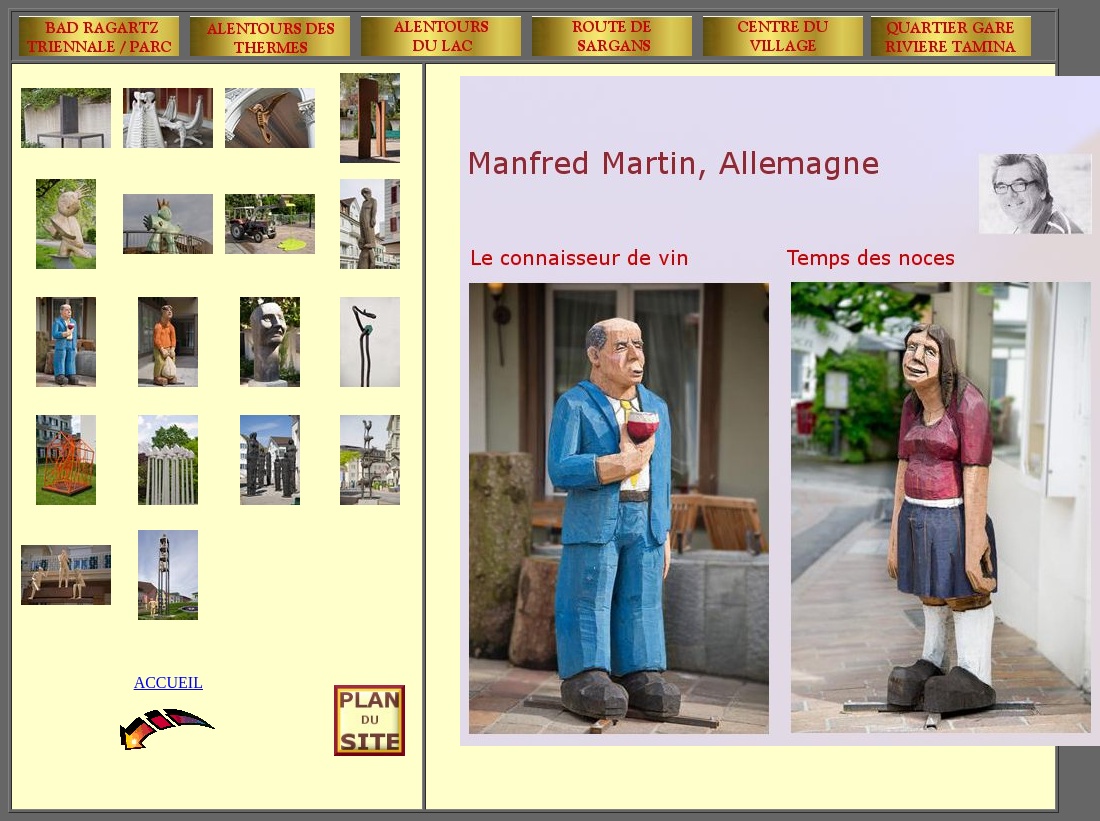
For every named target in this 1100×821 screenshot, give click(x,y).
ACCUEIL (168, 682)
